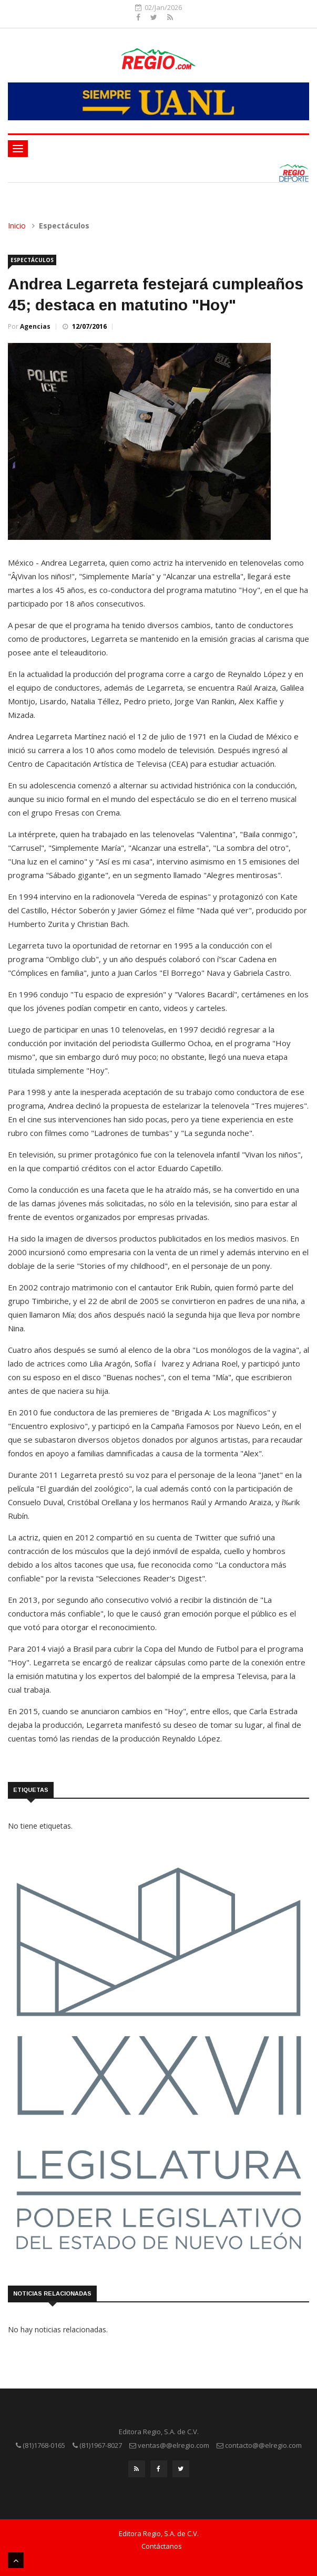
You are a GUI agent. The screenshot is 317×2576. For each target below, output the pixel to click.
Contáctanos (161, 2546)
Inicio (17, 226)
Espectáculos (32, 260)
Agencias (35, 326)
